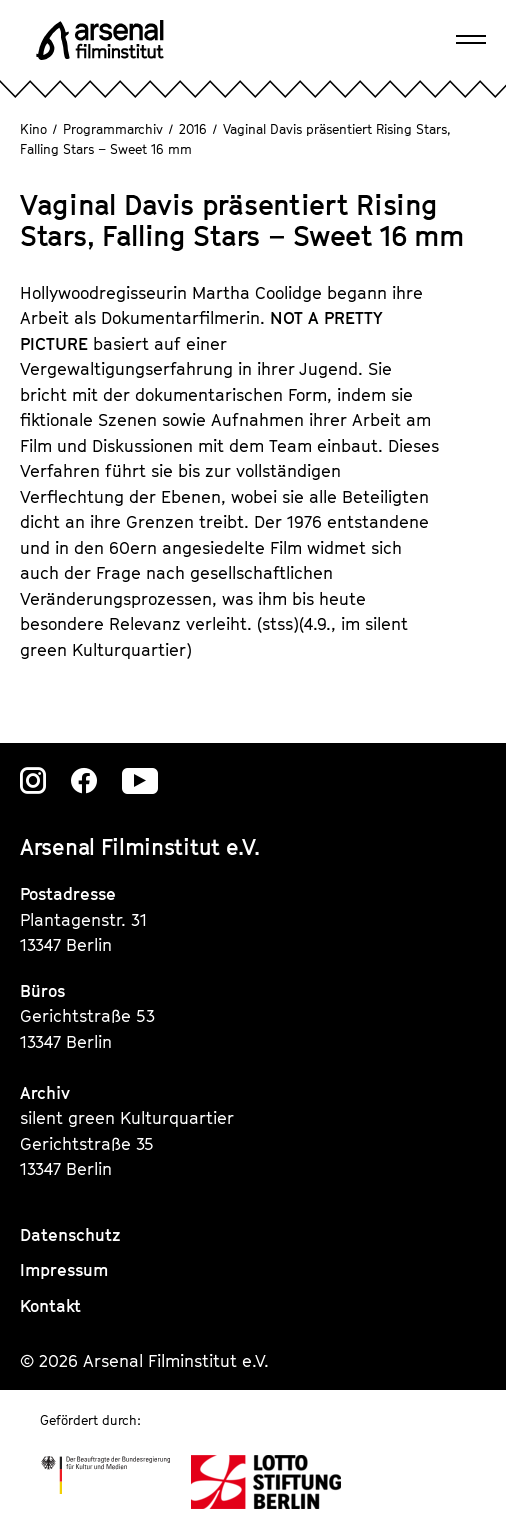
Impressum (64, 1270)
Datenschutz (70, 1235)
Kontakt (50, 1306)
